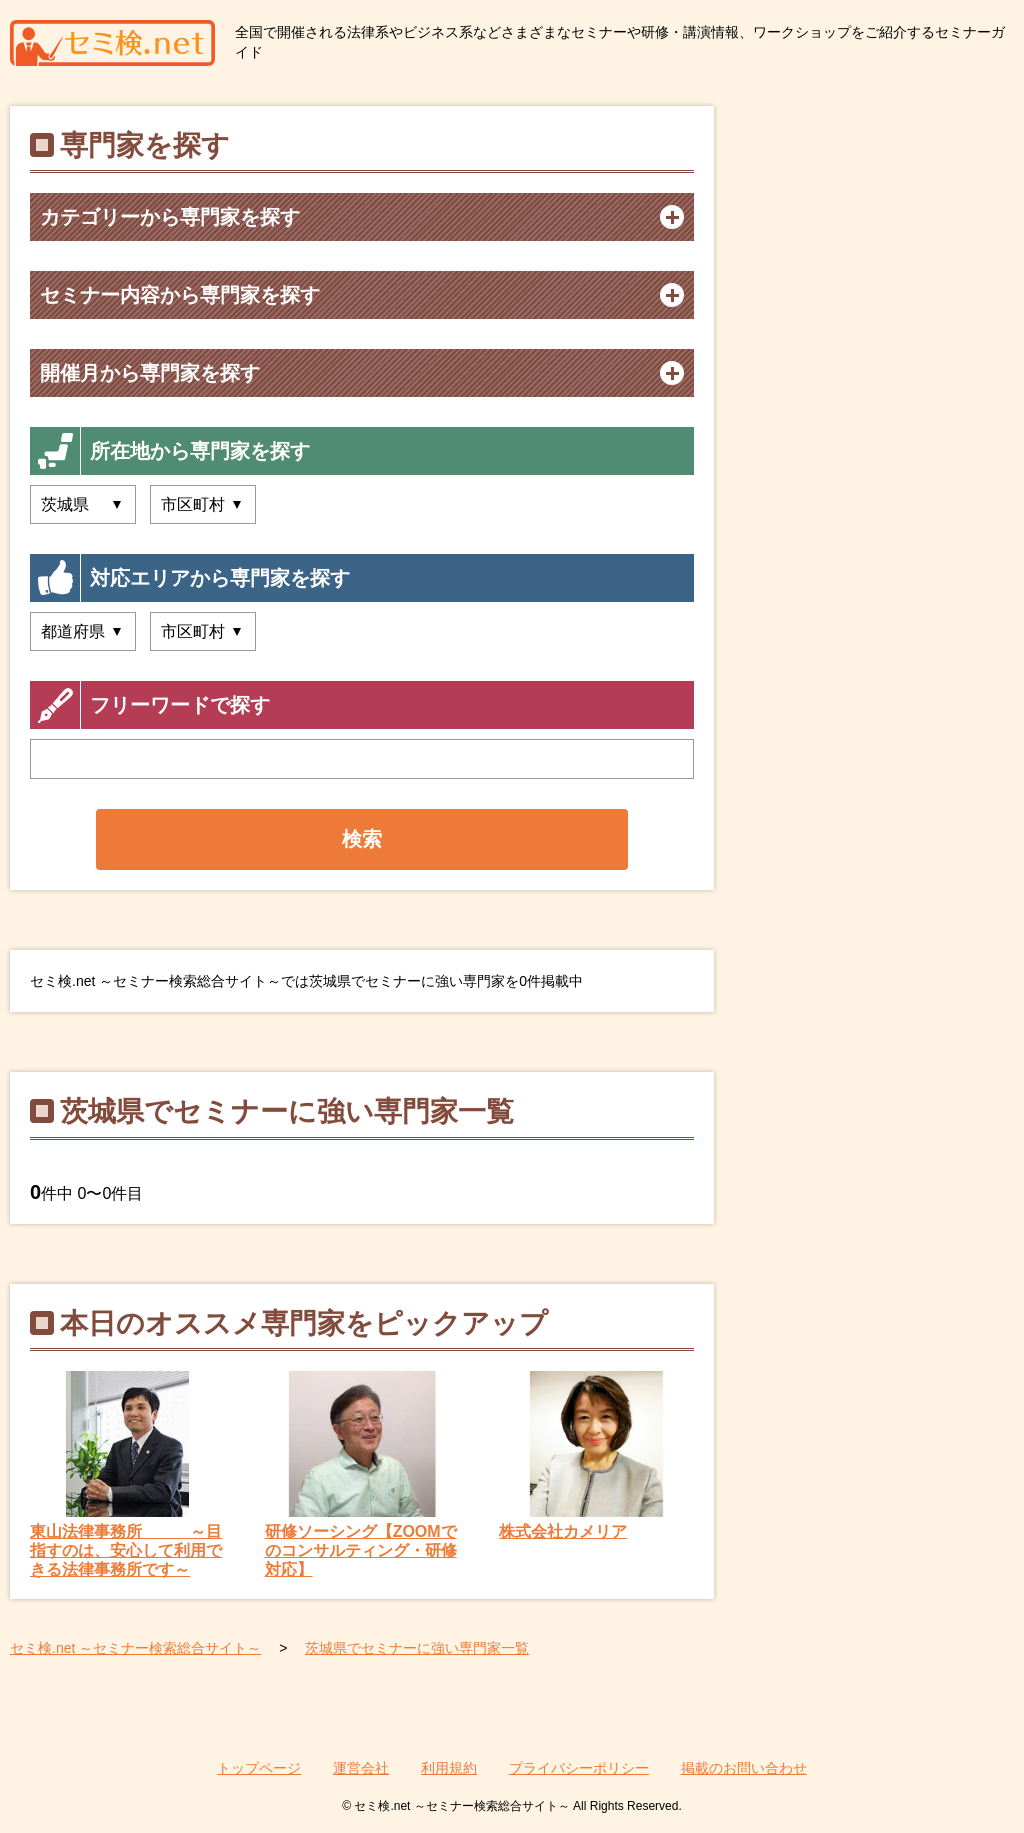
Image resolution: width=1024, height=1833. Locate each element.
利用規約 (449, 1768)
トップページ (259, 1768)
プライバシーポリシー (579, 1768)
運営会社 (361, 1768)
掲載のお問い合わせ (744, 1768)
